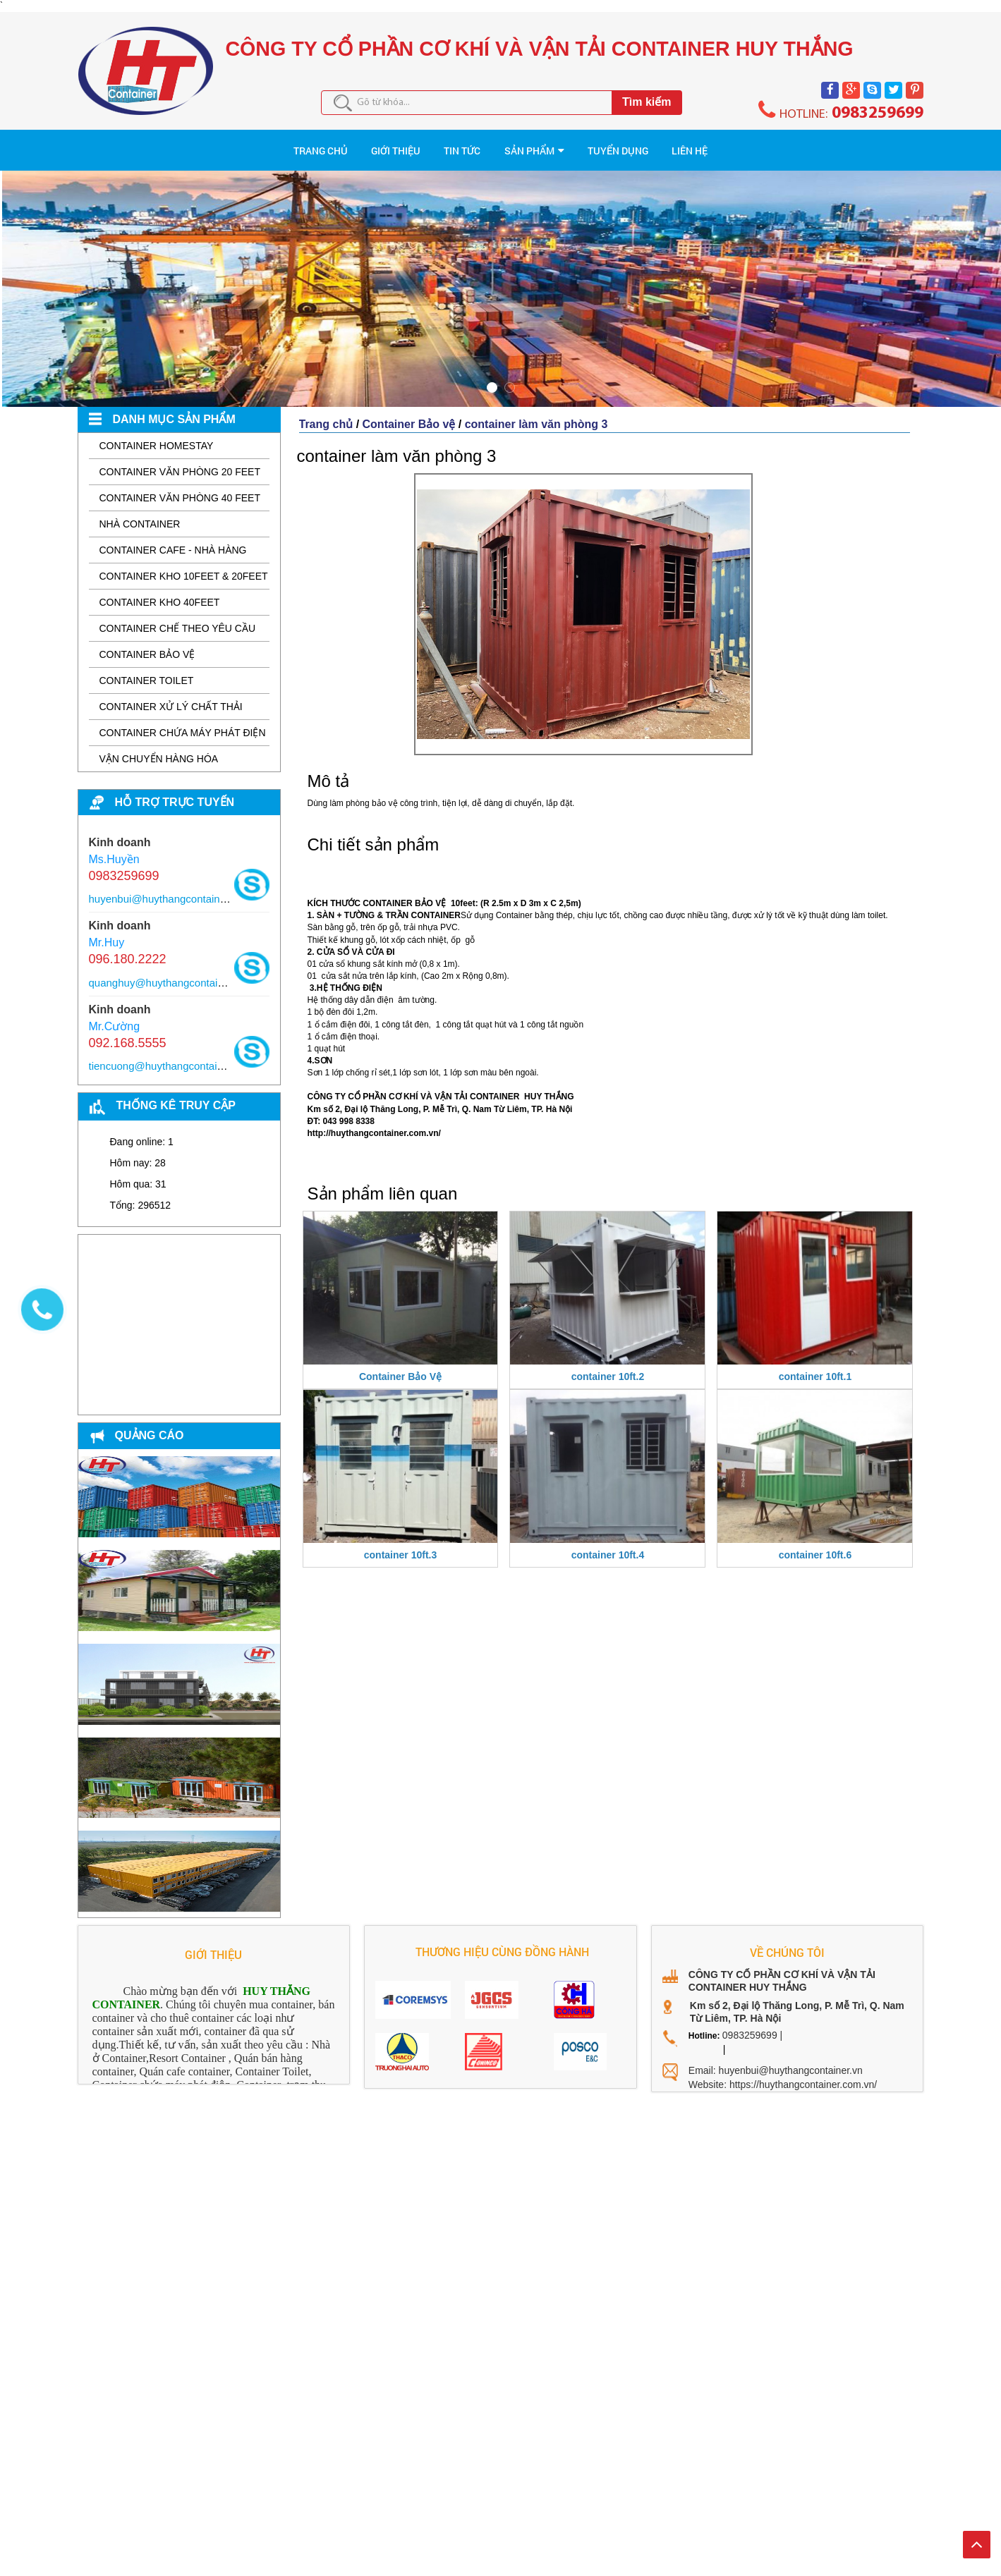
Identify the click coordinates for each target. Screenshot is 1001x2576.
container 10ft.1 (815, 1365)
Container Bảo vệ (147, 643)
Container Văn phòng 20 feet (179, 460)
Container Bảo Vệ (400, 1365)
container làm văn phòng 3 (536, 413)
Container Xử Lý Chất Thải (171, 695)
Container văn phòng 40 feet (179, 486)
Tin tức (431, 145)
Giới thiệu (303, 145)
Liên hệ (843, 145)
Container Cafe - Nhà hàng (173, 538)
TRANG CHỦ (167, 145)
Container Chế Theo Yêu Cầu (177, 617)
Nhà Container (140, 512)
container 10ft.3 (400, 1543)
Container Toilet (146, 669)
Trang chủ (326, 413)
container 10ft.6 (815, 1543)
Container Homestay (156, 434)
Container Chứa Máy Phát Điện (182, 721)
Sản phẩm (560, 145)
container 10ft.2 (607, 1365)
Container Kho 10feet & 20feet (183, 564)
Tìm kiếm (646, 102)
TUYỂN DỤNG (710, 145)
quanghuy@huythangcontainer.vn (168, 971)
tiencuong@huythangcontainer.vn (167, 1055)
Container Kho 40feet (159, 591)
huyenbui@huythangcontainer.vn (166, 887)
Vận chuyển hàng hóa (159, 747)
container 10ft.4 (607, 1543)
